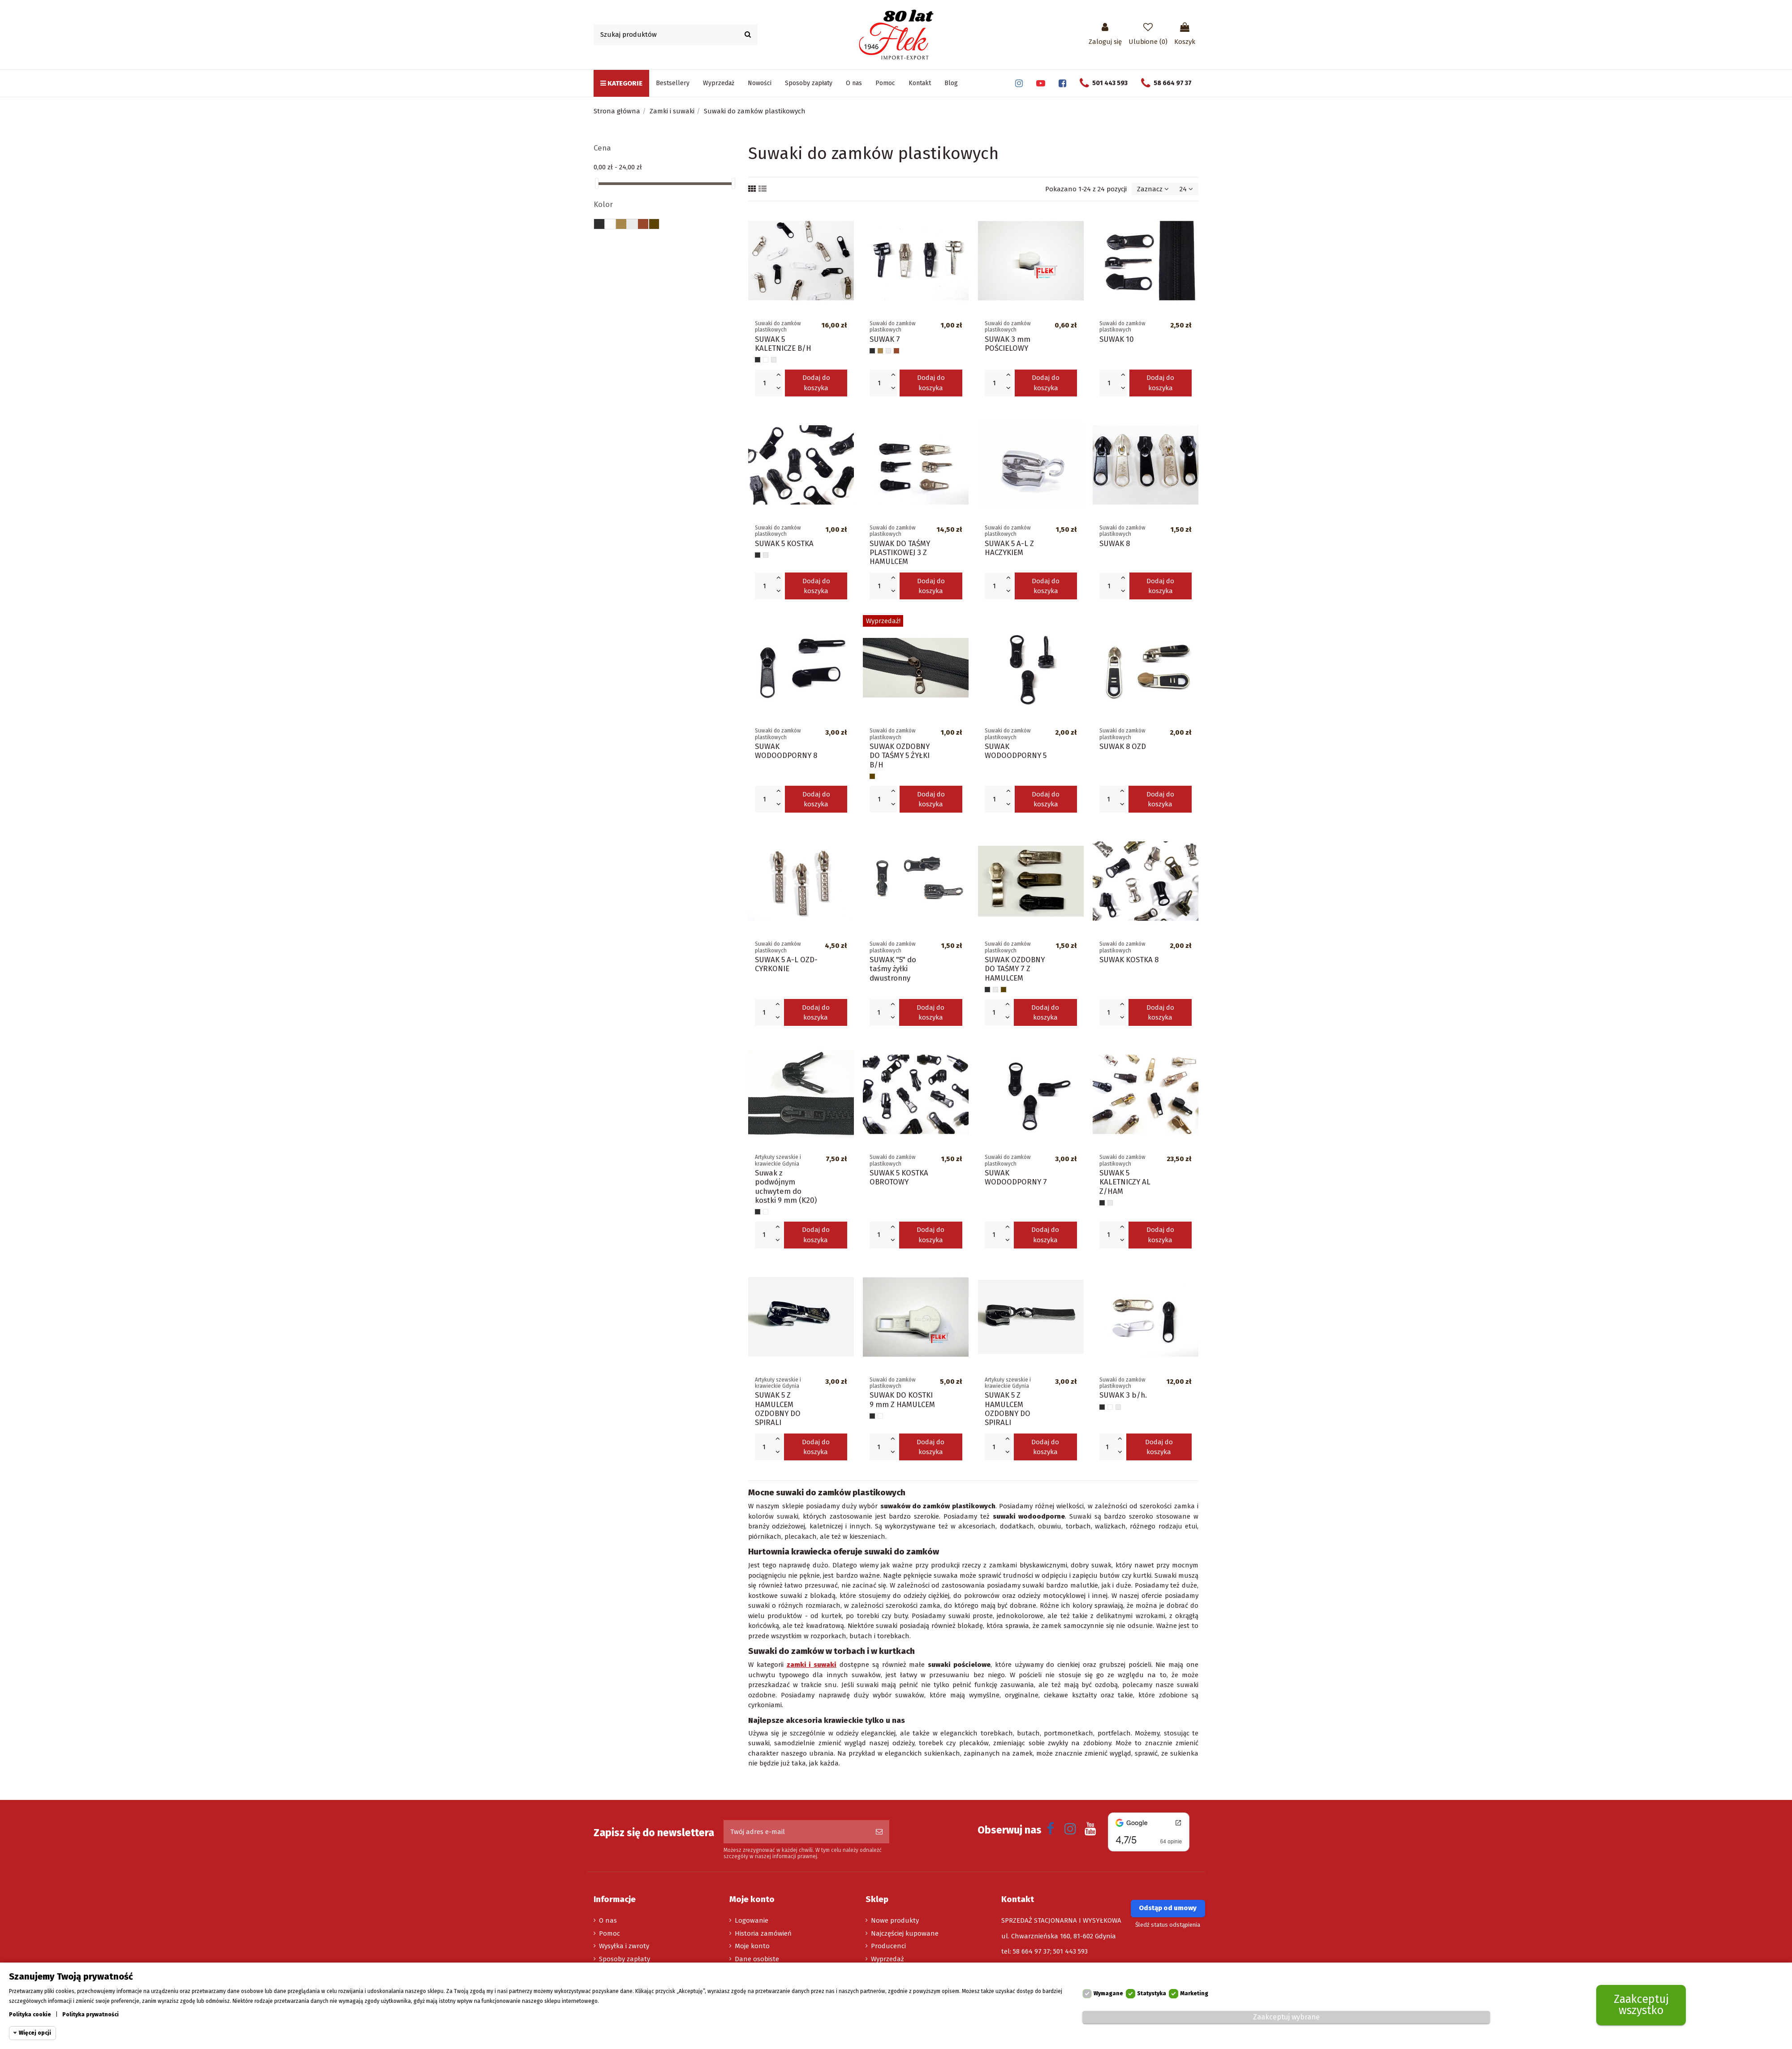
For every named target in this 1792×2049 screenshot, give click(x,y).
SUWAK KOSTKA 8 (1129, 959)
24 (1186, 189)
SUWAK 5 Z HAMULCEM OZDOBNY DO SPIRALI (778, 1408)
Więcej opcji (35, 2033)
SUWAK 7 (885, 339)
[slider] (597, 183)
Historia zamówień (763, 1933)
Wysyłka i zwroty (624, 1946)
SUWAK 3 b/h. (1123, 1394)
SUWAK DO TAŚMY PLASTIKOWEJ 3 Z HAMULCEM (900, 552)
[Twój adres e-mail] (796, 1832)
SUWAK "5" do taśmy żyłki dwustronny (893, 968)
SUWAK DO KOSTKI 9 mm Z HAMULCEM (902, 1399)
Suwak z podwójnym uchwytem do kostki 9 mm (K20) (786, 1186)
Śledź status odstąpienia (1167, 1924)
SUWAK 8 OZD (1122, 746)
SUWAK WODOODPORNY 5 (1016, 751)
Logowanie (751, 1920)
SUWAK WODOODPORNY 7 (1016, 1177)
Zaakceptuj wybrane (1286, 2017)
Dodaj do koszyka (816, 383)
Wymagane (1108, 1993)
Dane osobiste (757, 1959)
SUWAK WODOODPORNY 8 (786, 751)
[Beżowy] (880, 350)
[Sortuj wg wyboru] (1153, 189)
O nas (608, 1920)
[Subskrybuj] (879, 1832)
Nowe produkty (895, 1920)
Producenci (888, 1946)
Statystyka (1151, 1993)
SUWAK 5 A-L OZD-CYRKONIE (786, 964)
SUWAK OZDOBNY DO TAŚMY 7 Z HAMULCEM (1015, 968)
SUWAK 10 (1116, 339)
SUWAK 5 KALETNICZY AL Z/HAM (1124, 1182)
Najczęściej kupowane (905, 1933)
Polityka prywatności (90, 2014)
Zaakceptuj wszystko (1641, 2005)
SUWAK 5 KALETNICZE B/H (783, 344)
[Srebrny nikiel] (773, 359)
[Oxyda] (872, 776)
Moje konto (752, 1946)
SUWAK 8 (1114, 543)
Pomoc (609, 1933)
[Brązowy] (896, 350)
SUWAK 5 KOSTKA (784, 543)
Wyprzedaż (887, 1959)
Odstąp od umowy (1168, 1908)
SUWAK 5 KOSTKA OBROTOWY (899, 1177)
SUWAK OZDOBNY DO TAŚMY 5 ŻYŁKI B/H (900, 755)
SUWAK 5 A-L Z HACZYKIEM (1009, 548)
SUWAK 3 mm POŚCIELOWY (1007, 344)
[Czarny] (757, 359)
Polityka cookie (30, 2014)
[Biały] (765, 359)
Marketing (1194, 1993)
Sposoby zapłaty (624, 1959)
